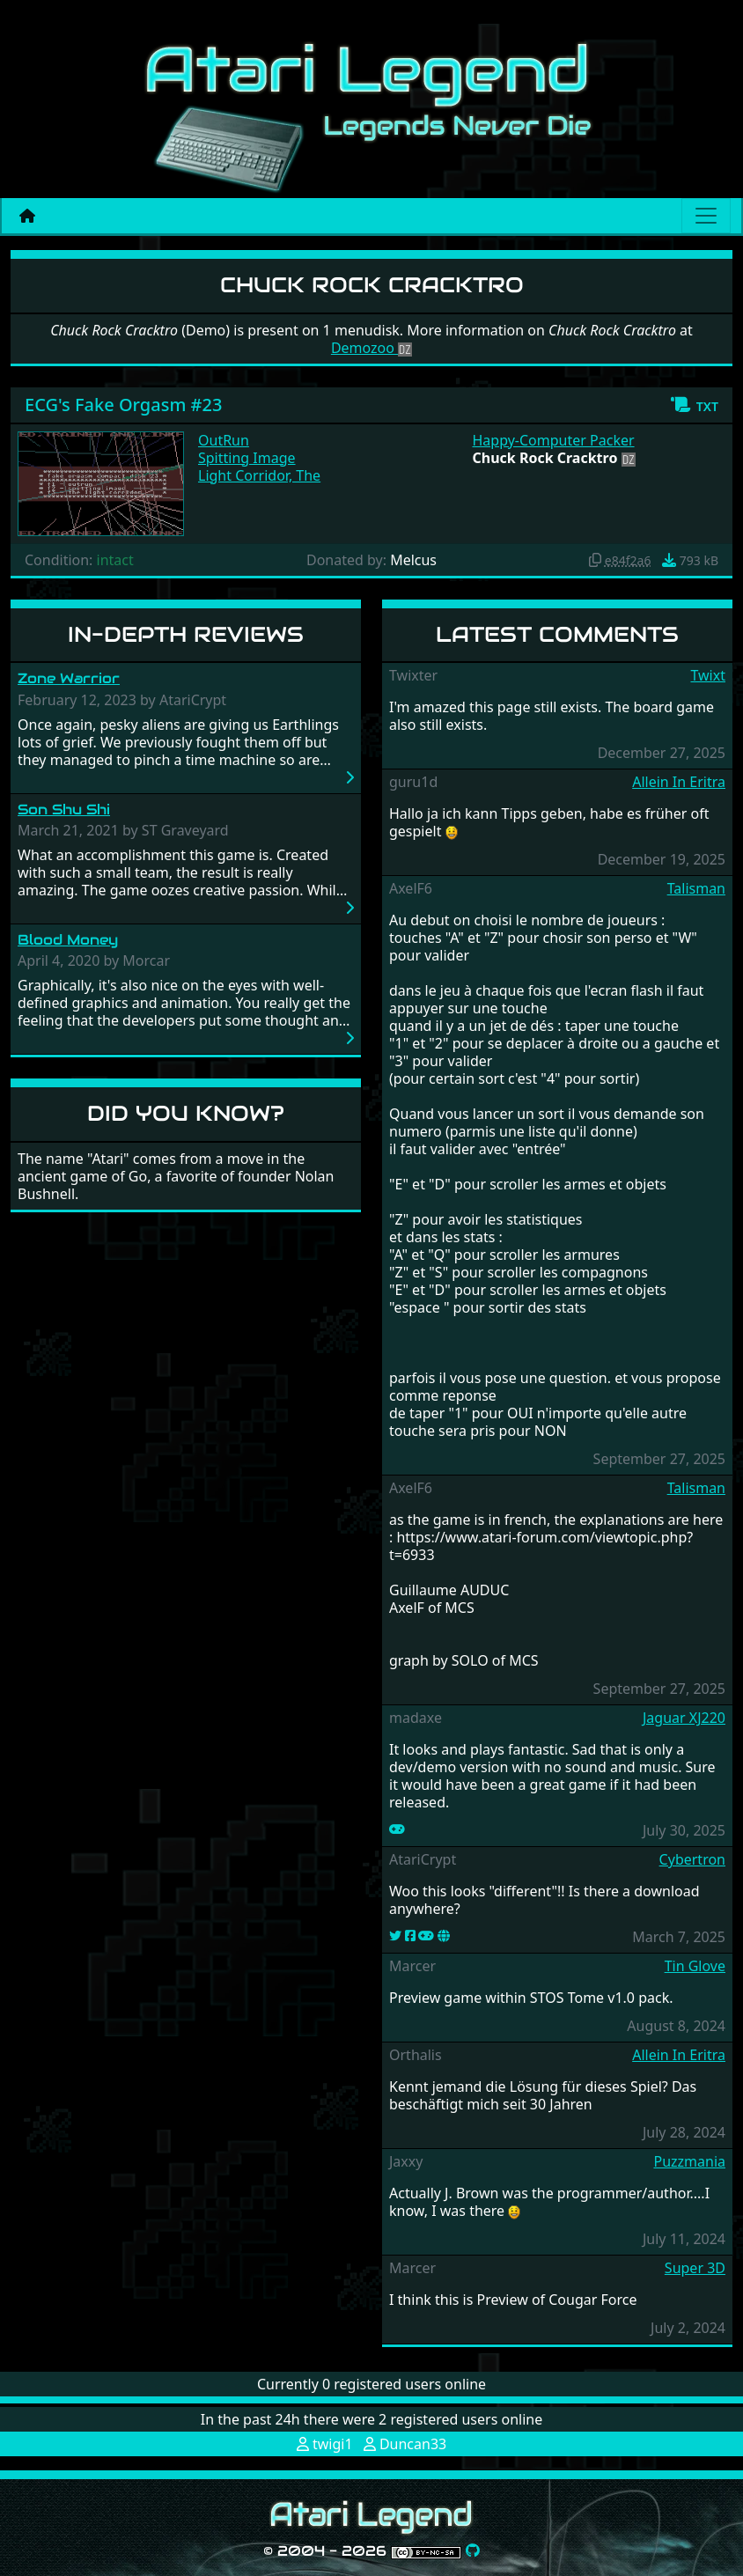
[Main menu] (706, 215)
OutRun (223, 440)
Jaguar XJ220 (684, 1717)
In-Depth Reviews (186, 634)
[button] (694, 405)
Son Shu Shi (64, 809)
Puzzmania (689, 2161)
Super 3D (695, 2268)
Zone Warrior (69, 678)
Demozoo (371, 347)
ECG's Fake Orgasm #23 (123, 404)
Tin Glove (695, 1966)
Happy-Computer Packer (554, 440)
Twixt (707, 675)
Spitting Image (247, 457)
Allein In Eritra (678, 781)
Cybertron (692, 1859)
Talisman (696, 888)
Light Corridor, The (259, 475)
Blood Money (68, 939)
